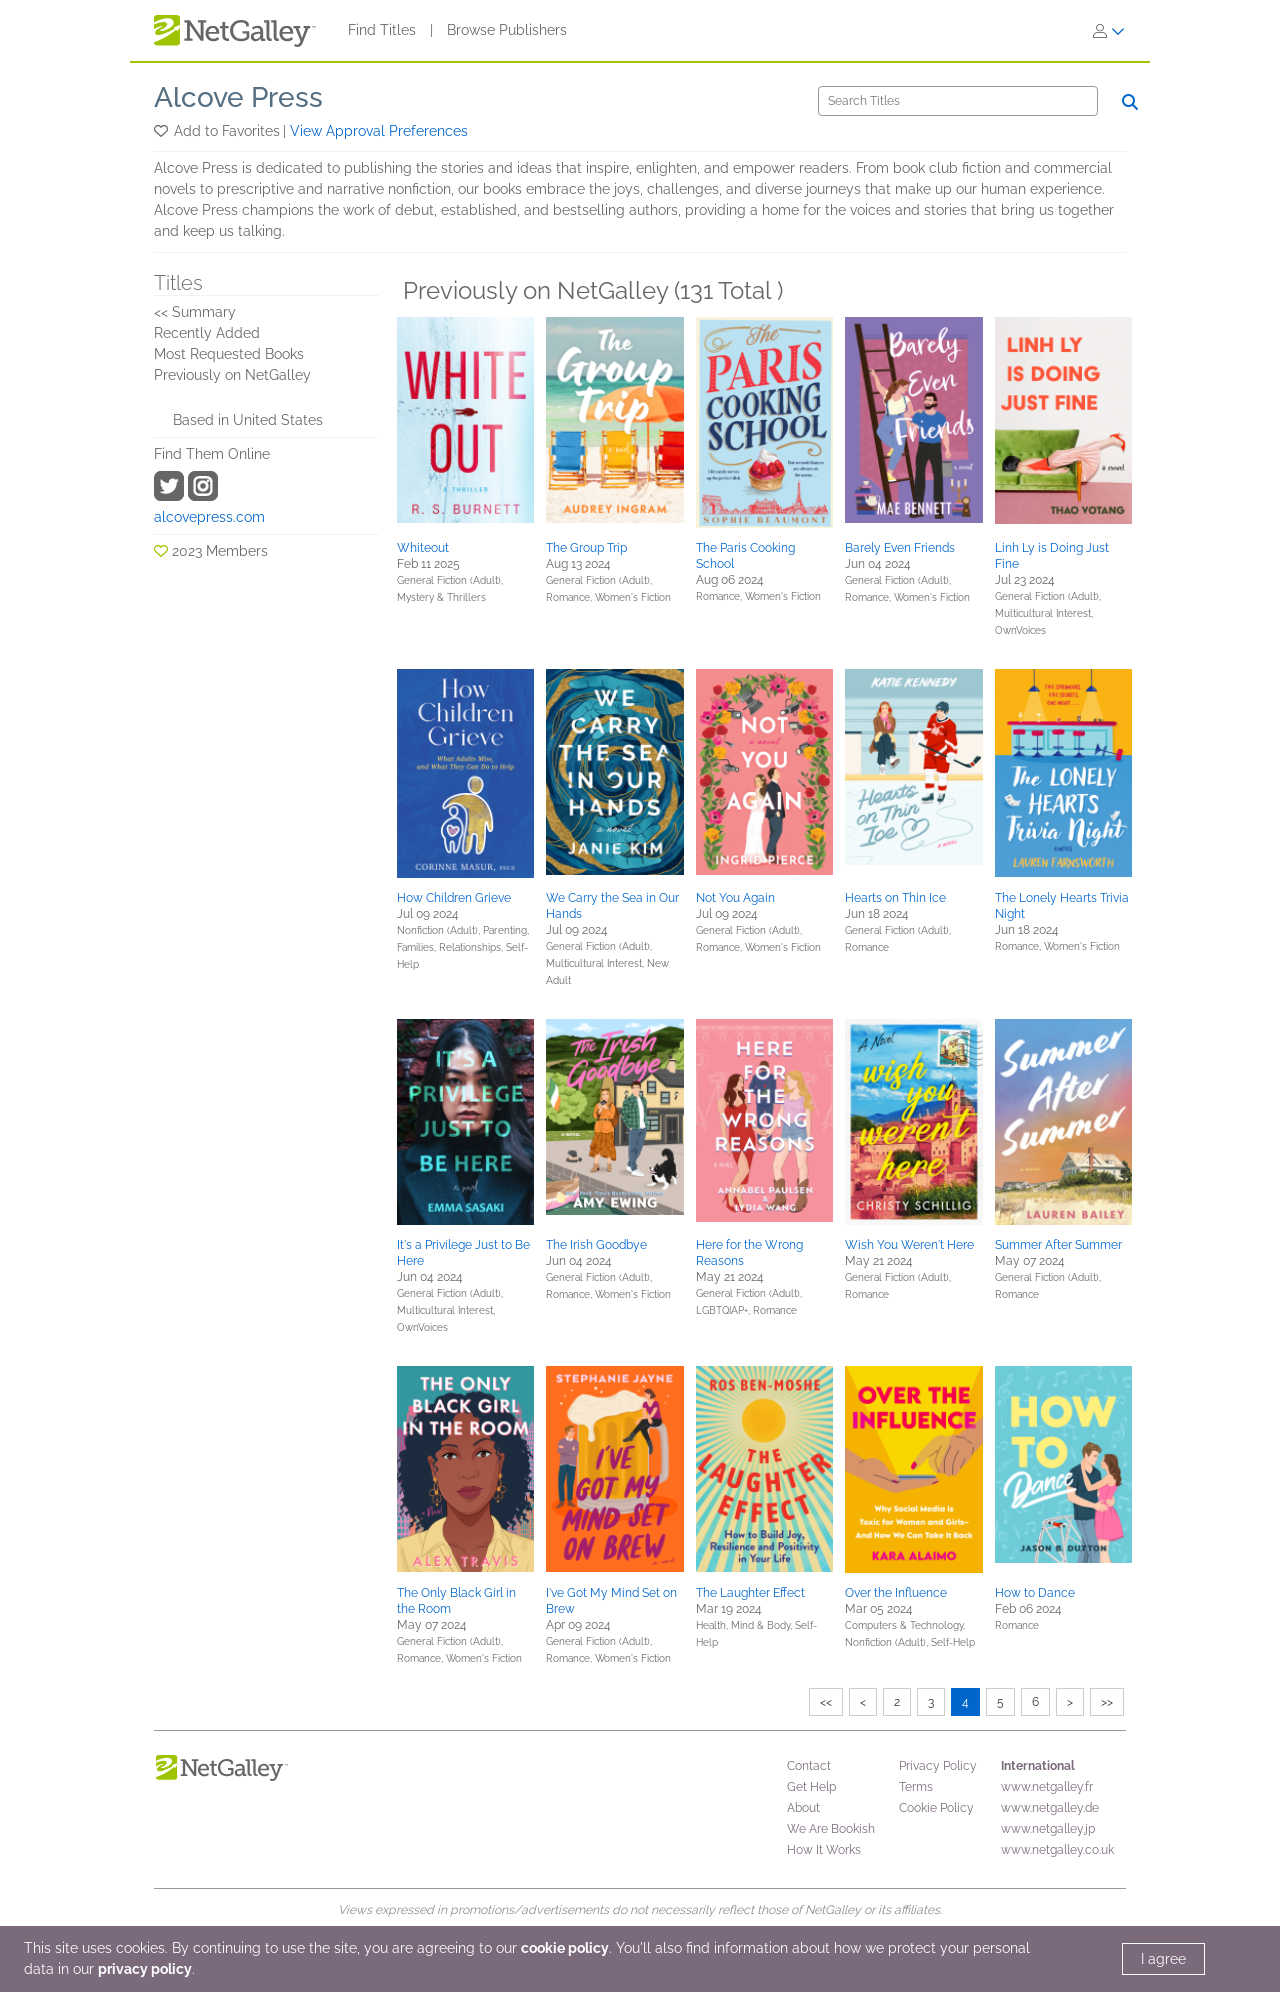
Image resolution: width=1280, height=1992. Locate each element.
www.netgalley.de (1050, 1808)
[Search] (958, 101)
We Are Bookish (831, 1829)
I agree (1163, 1959)
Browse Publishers (507, 30)
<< (826, 1702)
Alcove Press (238, 97)
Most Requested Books (229, 354)
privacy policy (145, 1969)
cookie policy (565, 1948)
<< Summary (195, 312)
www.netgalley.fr (1047, 1787)
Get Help (811, 1787)
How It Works (824, 1850)
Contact (809, 1766)
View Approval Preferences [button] (379, 131)
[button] (162, 131)
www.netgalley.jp (1048, 1829)
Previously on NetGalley (232, 375)
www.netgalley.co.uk (1057, 1850)
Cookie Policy (936, 1808)
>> (1107, 1702)
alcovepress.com (209, 517)
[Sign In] (1109, 31)
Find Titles (382, 30)
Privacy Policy (938, 1766)
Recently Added (207, 333)
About (803, 1808)
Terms (916, 1787)
